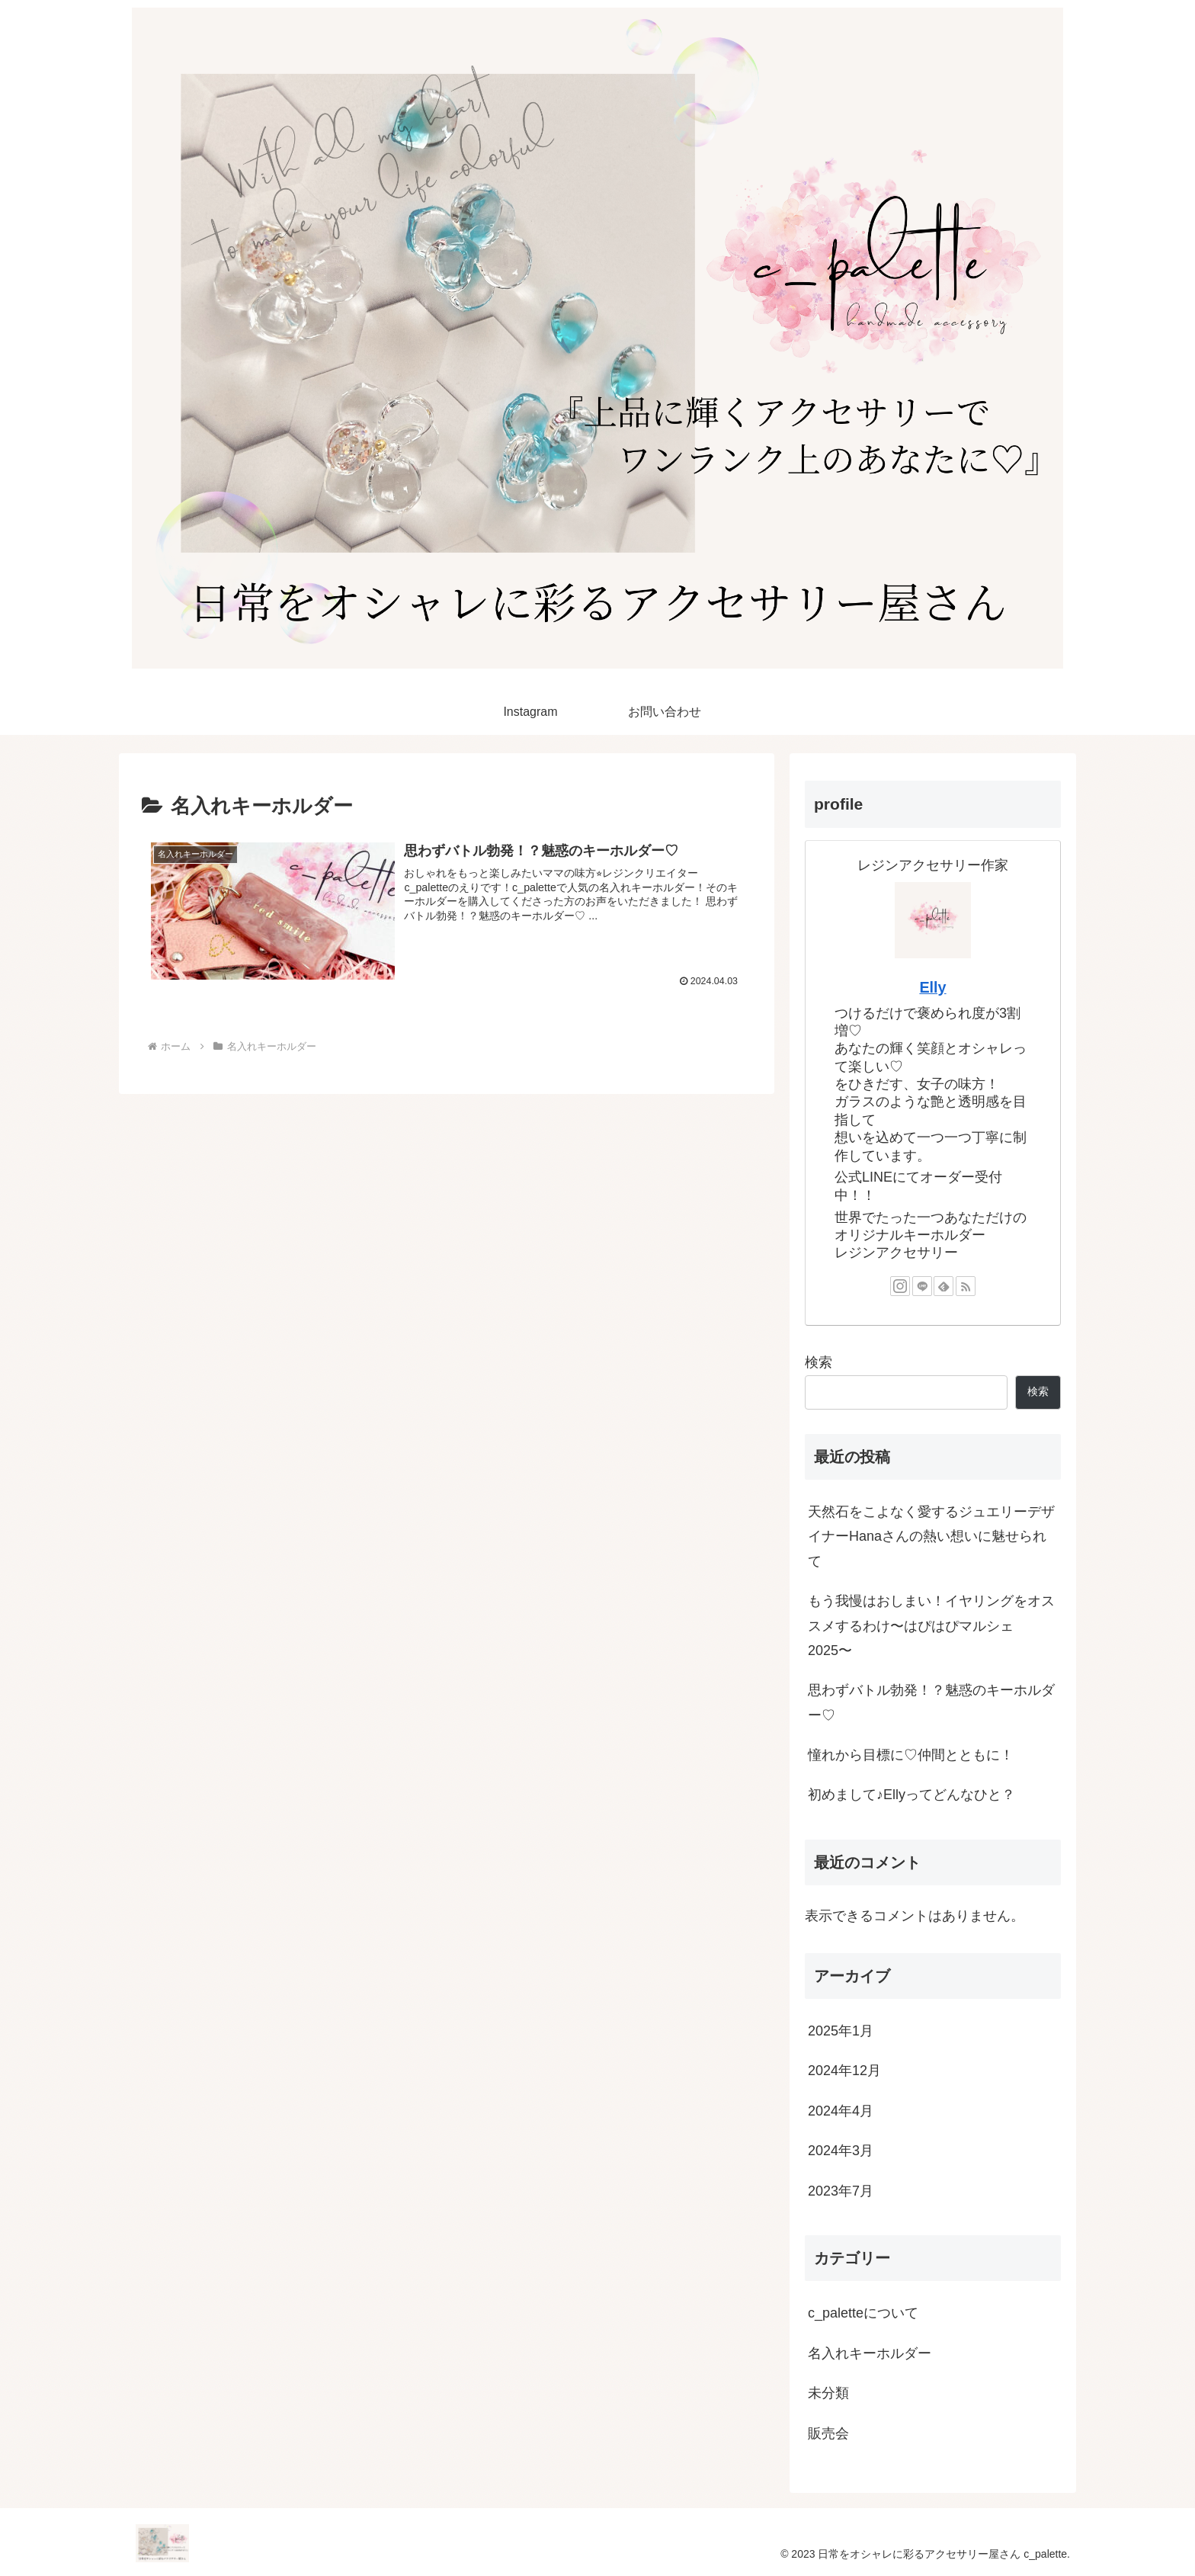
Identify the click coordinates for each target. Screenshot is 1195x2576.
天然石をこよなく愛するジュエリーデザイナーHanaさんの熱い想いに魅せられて (931, 1535)
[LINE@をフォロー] (922, 1285)
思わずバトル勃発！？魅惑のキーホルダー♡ (931, 1701)
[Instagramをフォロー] (900, 1285)
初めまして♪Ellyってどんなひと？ (911, 1793)
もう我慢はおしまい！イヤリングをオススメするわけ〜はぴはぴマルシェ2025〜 (931, 1625)
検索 (818, 1361)
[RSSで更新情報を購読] (966, 1285)
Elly (932, 986)
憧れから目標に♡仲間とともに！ (911, 1754)
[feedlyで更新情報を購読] (943, 1285)
